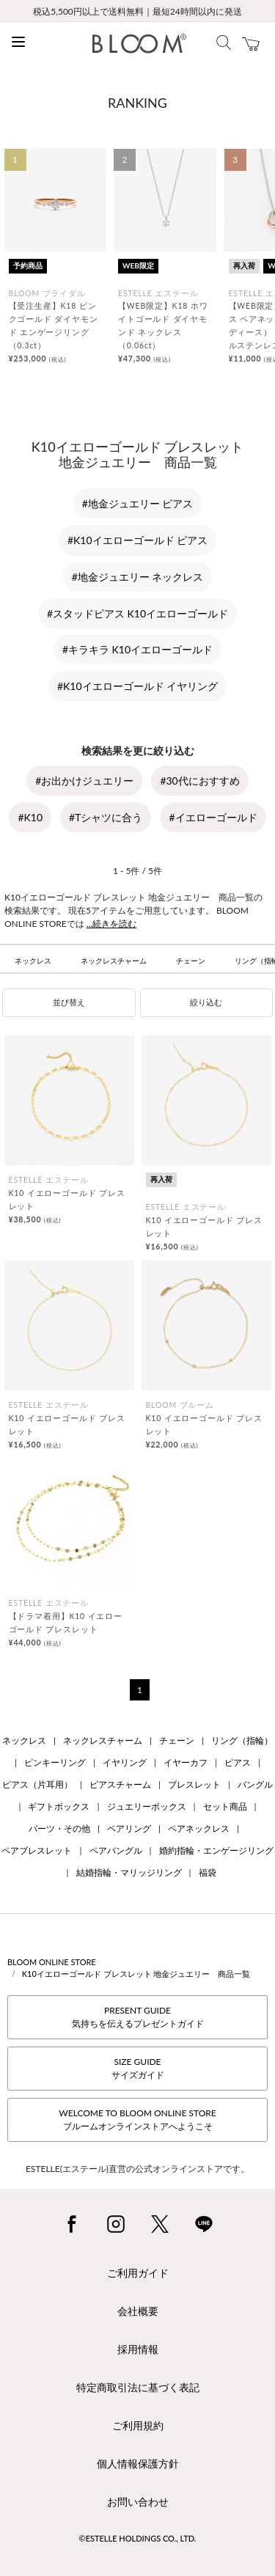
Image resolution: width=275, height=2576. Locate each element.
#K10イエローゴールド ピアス (137, 540)
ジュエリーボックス (146, 1806)
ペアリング (129, 1828)
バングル (255, 1784)
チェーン (190, 960)
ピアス (237, 1762)
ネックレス (33, 960)
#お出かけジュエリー (84, 780)
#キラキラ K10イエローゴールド (137, 649)
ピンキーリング (55, 1762)
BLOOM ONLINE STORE (51, 1962)
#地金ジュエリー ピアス (138, 503)
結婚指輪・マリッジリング (129, 1872)
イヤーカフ (186, 1762)
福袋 (207, 1872)
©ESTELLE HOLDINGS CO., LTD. (138, 2538)
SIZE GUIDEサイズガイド (137, 2068)
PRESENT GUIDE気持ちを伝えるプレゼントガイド (138, 2017)
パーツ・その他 (59, 1828)
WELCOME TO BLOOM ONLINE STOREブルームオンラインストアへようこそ (137, 2119)
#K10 (30, 817)
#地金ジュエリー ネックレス (138, 576)
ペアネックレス (199, 1828)
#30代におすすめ (199, 780)
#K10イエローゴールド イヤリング (137, 686)
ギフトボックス (58, 1806)
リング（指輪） (242, 1740)
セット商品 (225, 1806)
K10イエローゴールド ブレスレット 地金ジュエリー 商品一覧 (136, 1973)
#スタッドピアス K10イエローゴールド (137, 613)
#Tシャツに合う (105, 817)
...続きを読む (112, 923)
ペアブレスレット (36, 1850)
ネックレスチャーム (114, 960)
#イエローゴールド (213, 817)
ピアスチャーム (120, 1784)
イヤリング (125, 1762)
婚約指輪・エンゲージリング (216, 1850)
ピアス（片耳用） (37, 1784)
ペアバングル (115, 1850)
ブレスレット (194, 1784)
